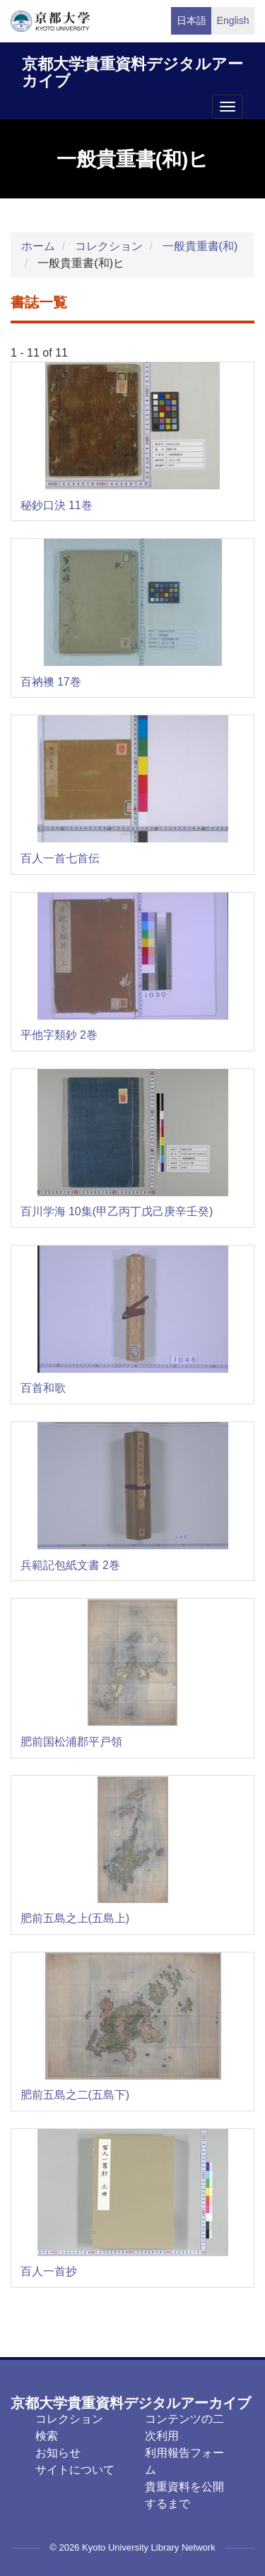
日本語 (191, 20)
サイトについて (74, 2470)
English (233, 20)
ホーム (38, 246)
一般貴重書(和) (200, 246)
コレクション (109, 246)
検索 (46, 2436)
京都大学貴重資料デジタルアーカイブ (132, 70)
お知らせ (58, 2453)
